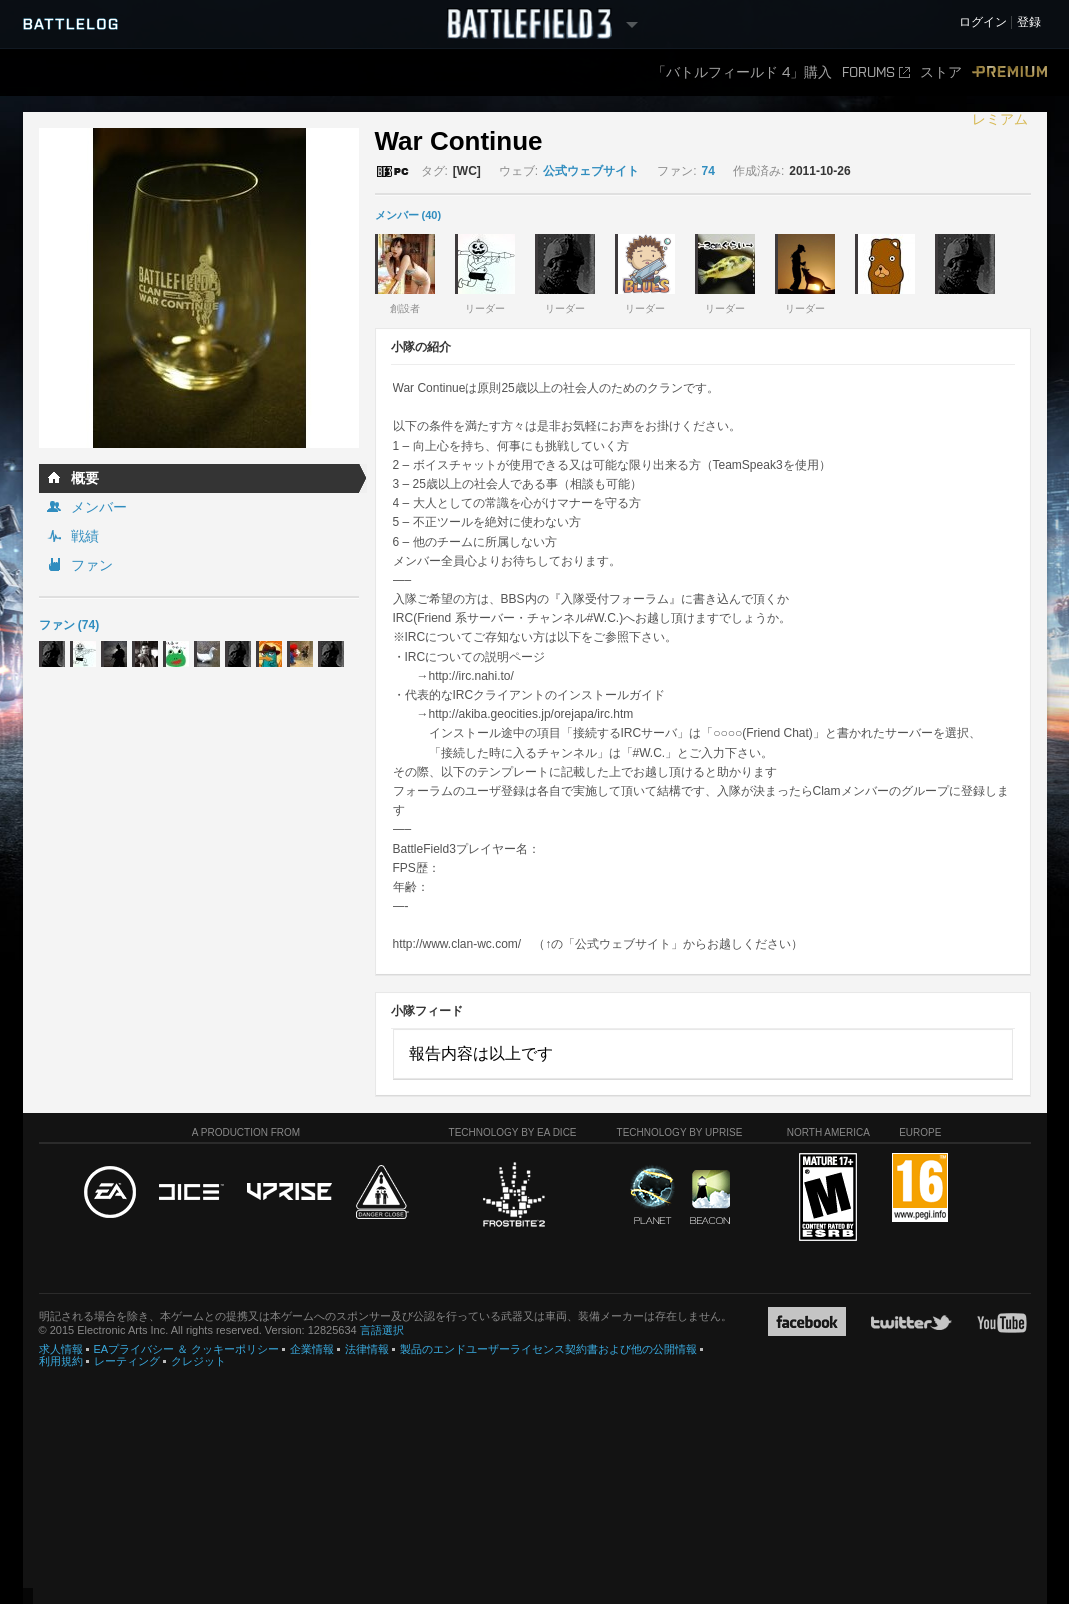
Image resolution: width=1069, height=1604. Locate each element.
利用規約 (61, 1361)
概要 (85, 478)
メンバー (99, 507)
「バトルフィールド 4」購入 (742, 72)
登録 (1029, 22)
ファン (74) (69, 625)
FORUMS (876, 72)
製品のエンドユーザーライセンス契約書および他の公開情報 (548, 1349)
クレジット (198, 1361)
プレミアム (1009, 96)
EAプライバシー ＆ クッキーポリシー (187, 1349)
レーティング (127, 1361)
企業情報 (312, 1349)
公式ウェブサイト (591, 171)
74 (708, 171)
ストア (941, 72)
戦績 (85, 536)
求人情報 (61, 1349)
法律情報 (367, 1349)
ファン (92, 565)
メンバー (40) (408, 215)
